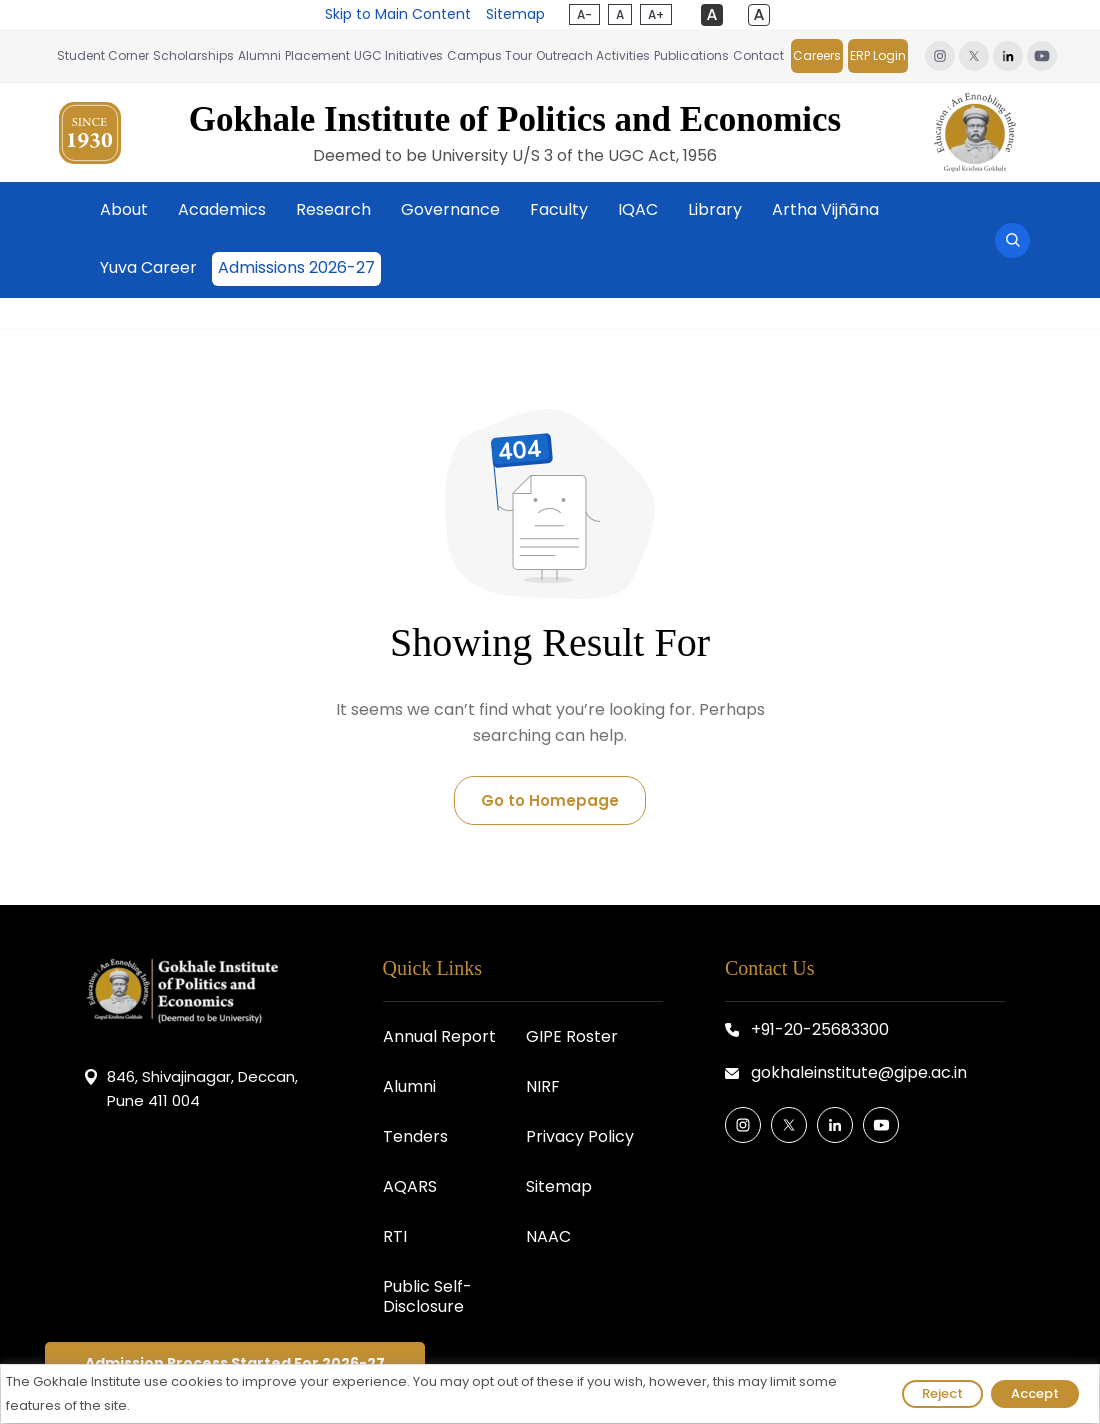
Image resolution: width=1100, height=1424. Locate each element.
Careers (817, 55)
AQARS (410, 1186)
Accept (1035, 1393)
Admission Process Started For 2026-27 (235, 1363)
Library (715, 209)
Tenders (415, 1136)
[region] (550, 1394)
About (124, 209)
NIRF (543, 1086)
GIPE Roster (572, 1036)
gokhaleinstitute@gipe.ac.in (859, 1072)
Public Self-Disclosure (427, 1296)
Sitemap (515, 14)
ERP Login (878, 55)
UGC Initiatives (398, 55)
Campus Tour (489, 55)
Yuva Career (148, 267)
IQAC (638, 209)
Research (333, 209)
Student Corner (103, 55)
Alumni (259, 55)
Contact (758, 55)
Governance (450, 209)
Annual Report (439, 1036)
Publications (691, 55)
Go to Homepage (550, 800)
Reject (942, 1393)
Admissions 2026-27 (296, 267)
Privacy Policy (580, 1136)
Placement (317, 55)
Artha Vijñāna (825, 209)
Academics (222, 209)
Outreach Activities (593, 55)
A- (584, 14)
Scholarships (193, 55)
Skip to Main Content (398, 14)
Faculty (559, 209)
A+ (656, 14)
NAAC (548, 1236)
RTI (395, 1236)
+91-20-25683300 (820, 1029)
